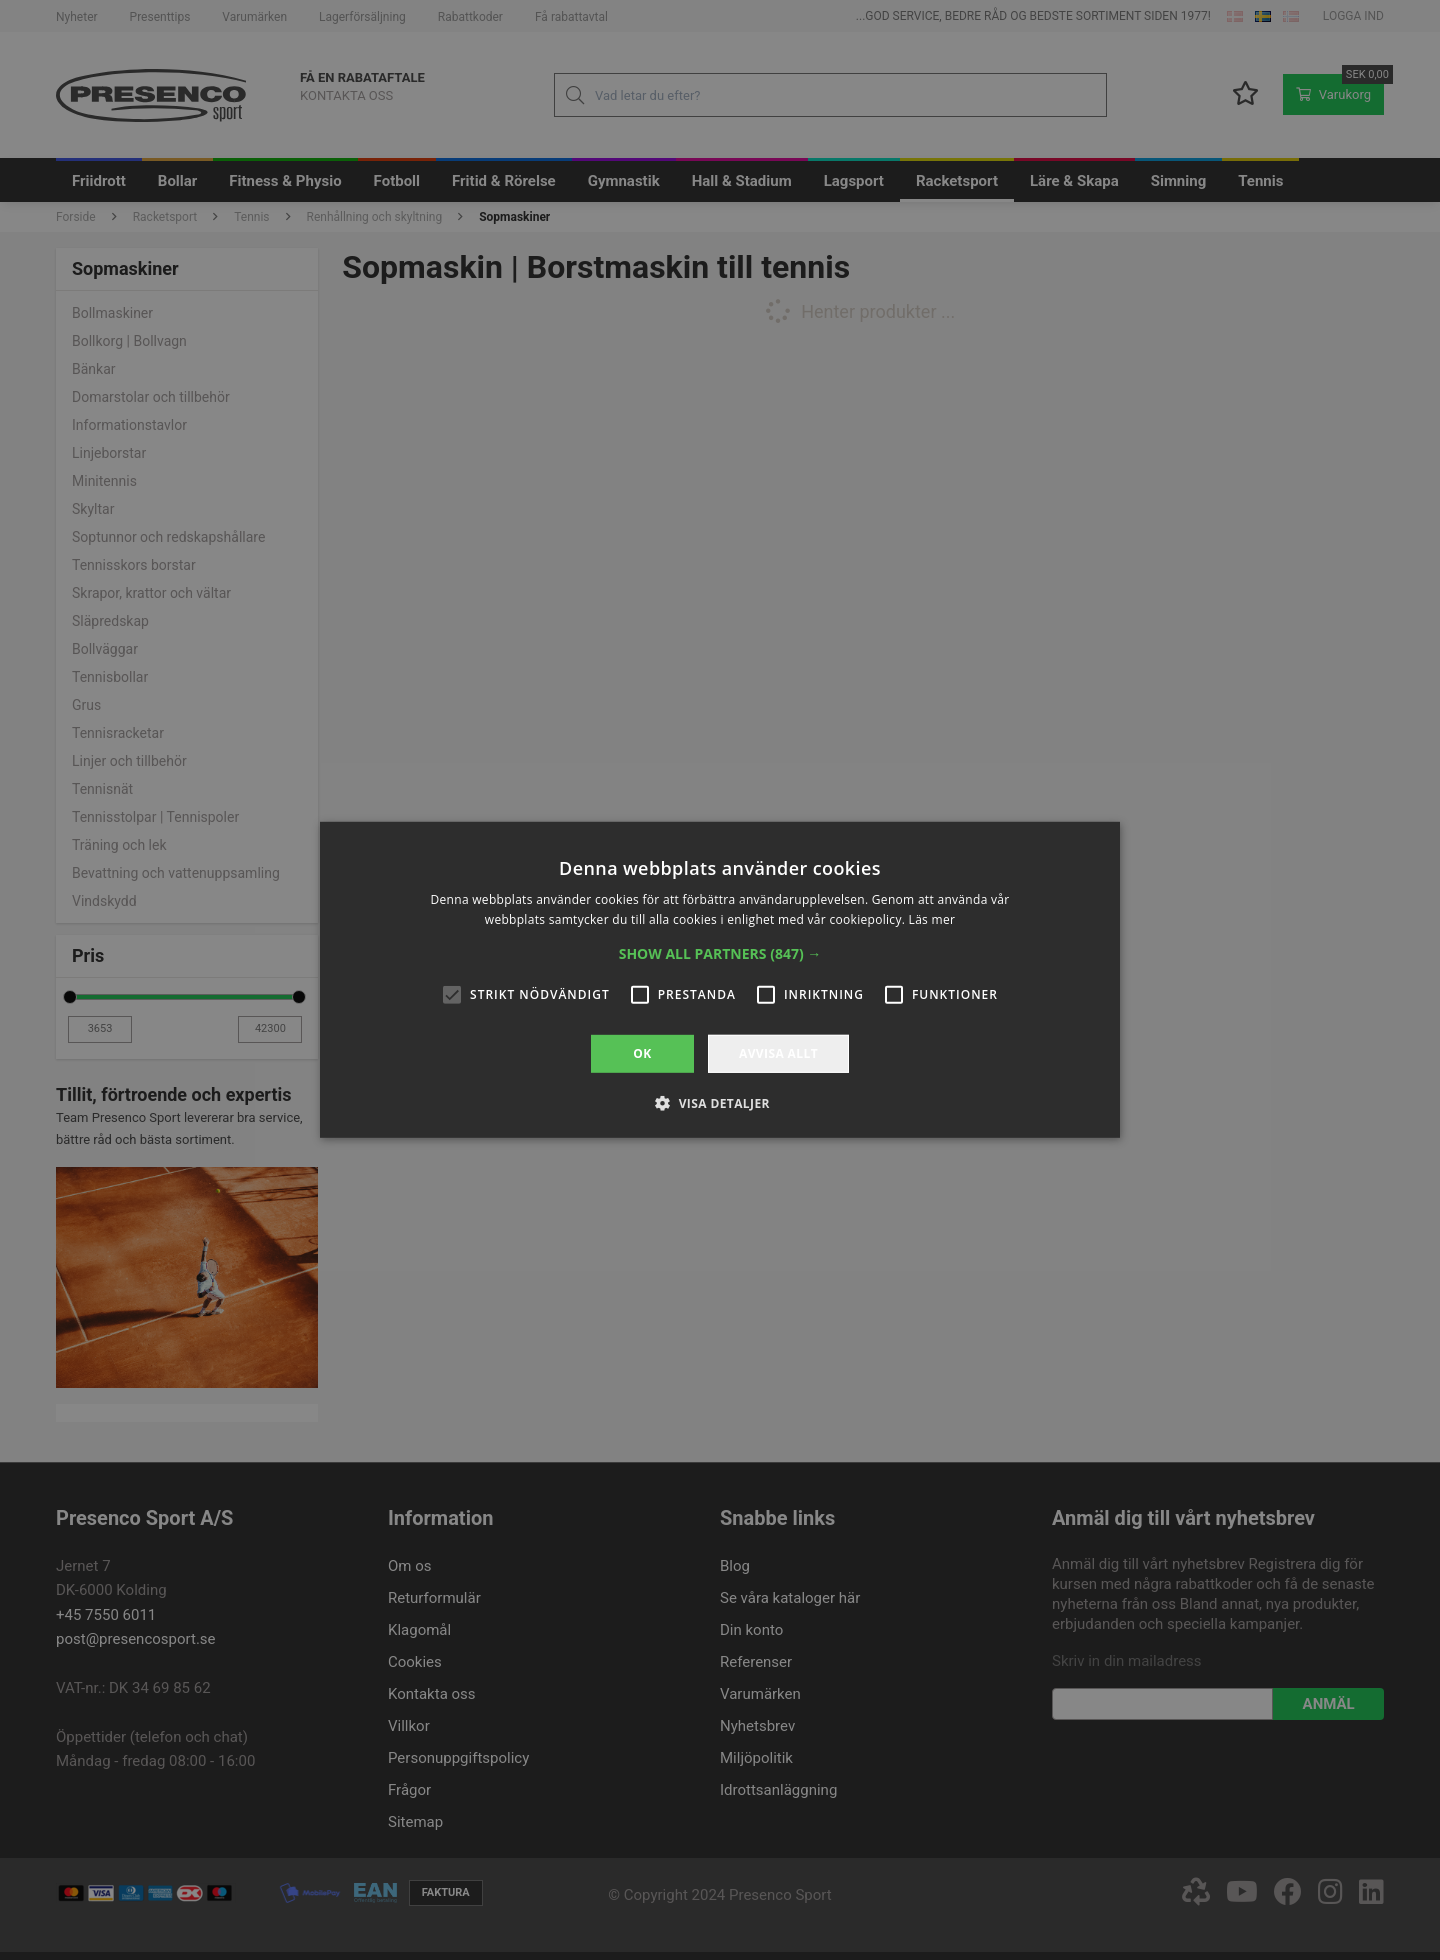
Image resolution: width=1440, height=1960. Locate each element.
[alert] (720, 980)
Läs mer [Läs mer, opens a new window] (932, 919)
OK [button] (642, 1053)
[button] (720, 954)
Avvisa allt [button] (778, 1053)
